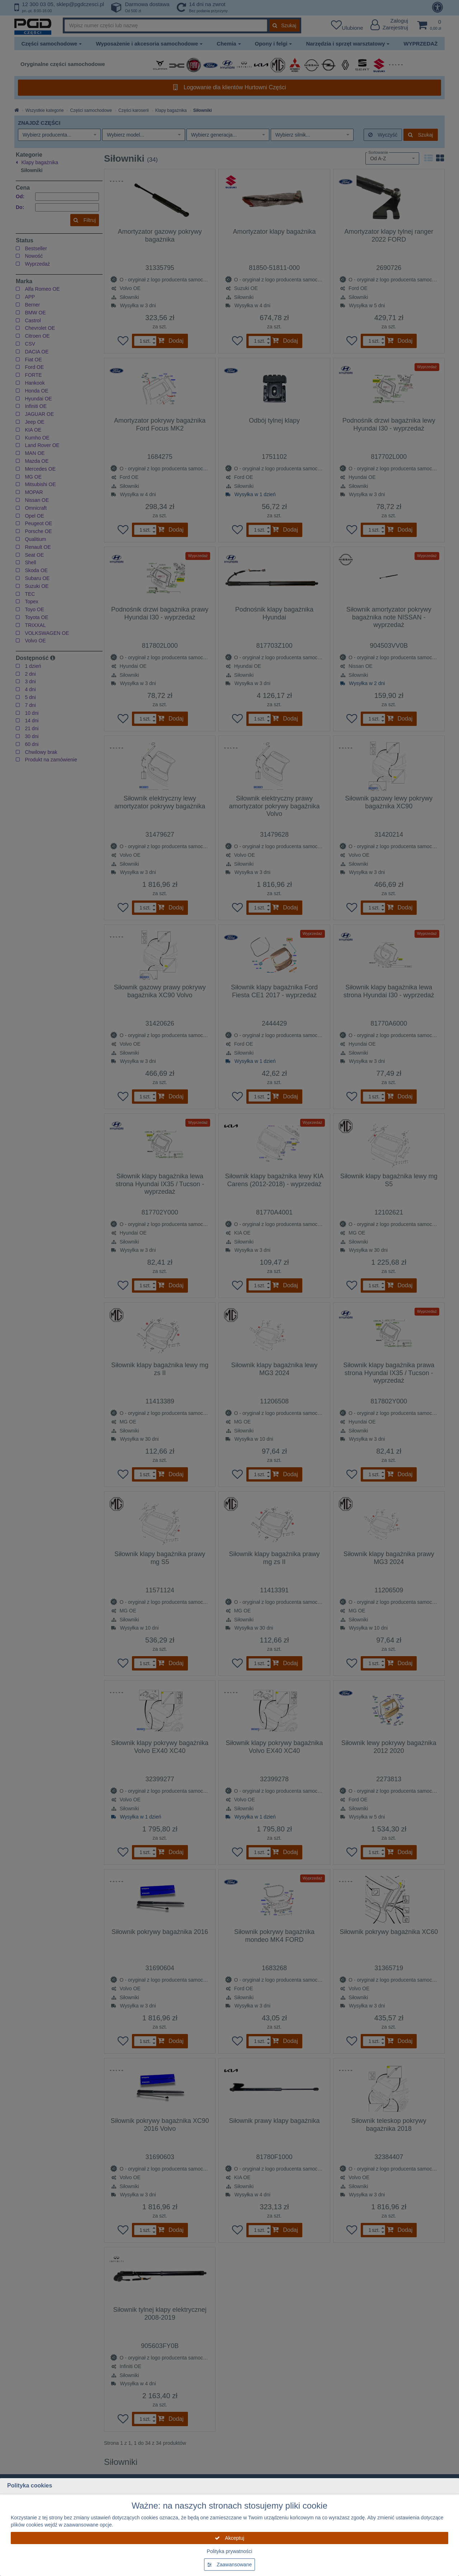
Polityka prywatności (229, 2551)
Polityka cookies (29, 2485)
